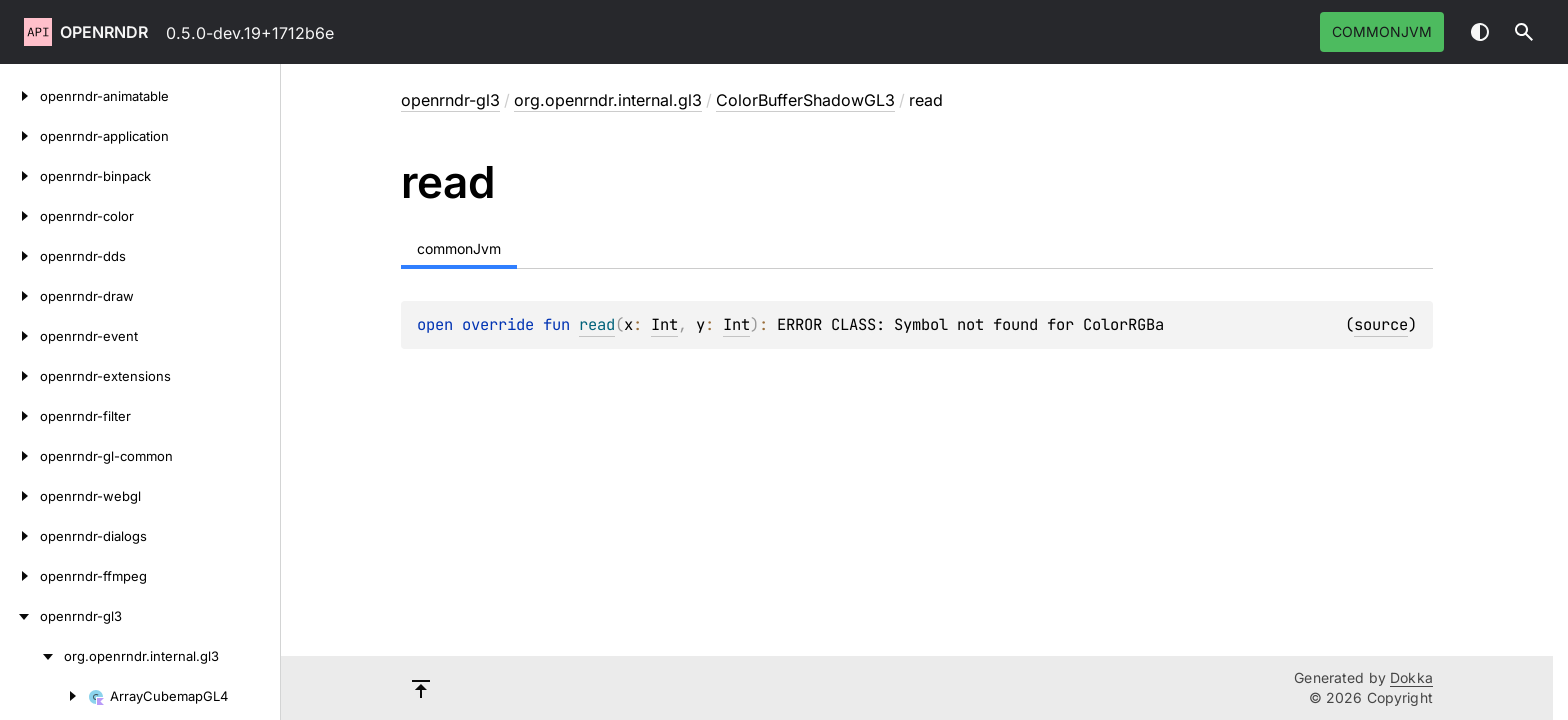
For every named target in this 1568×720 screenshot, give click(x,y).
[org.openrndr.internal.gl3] (32, 656)
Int (664, 324)
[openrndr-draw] (20, 296)
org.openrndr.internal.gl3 (608, 100)
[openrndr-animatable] (20, 96)
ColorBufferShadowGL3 (805, 100)
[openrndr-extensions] (20, 376)
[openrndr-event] (20, 336)
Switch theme (1480, 32)
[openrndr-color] (20, 216)
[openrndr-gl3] (20, 616)
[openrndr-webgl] (20, 496)
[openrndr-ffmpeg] (20, 576)
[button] (1524, 32)
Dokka (1411, 677)
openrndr (104, 32)
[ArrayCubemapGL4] (44, 696)
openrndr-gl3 (450, 100)
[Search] (1524, 32)
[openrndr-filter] (20, 416)
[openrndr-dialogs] (20, 536)
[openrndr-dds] (20, 256)
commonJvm (1382, 31)
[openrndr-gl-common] (20, 456)
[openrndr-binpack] (20, 176)
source (1381, 324)
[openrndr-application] (20, 136)
